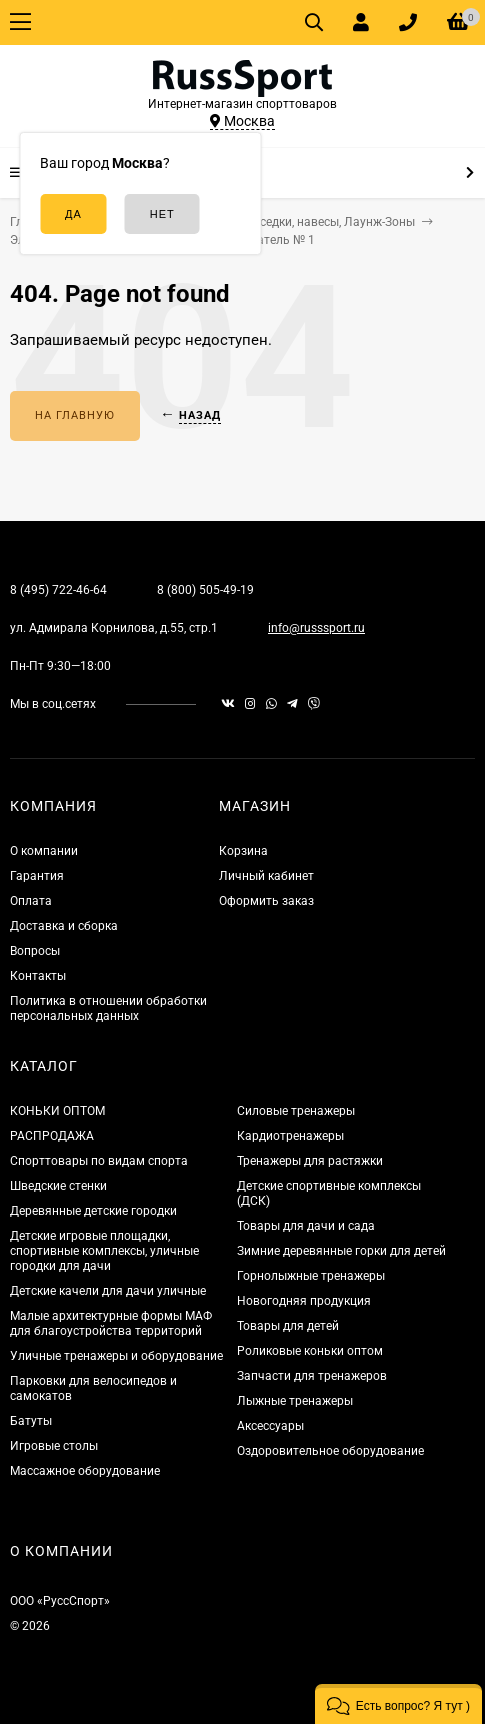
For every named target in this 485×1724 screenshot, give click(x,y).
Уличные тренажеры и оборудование (116, 1356)
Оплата (31, 901)
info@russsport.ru (316, 628)
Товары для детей (288, 1326)
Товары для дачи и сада (306, 1226)
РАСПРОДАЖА (52, 1136)
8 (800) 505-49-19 (205, 590)
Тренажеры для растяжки (310, 1161)
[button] (398, 1704)
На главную (75, 415)
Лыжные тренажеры (295, 1401)
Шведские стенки (58, 1186)
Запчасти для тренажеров (312, 1376)
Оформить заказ (266, 901)
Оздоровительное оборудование (330, 1451)
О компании (44, 851)
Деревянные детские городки (93, 1211)
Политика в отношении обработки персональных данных (108, 1008)
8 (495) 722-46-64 (58, 590)
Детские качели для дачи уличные (108, 1291)
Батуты (31, 1421)
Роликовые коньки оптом (310, 1351)
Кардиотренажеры (290, 1136)
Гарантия (37, 876)
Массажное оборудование (85, 1471)
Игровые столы (54, 1446)
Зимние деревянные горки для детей (341, 1251)
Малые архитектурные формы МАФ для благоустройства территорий (111, 1323)
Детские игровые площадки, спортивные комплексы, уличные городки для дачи (104, 1251)
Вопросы (35, 951)
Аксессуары (270, 1426)
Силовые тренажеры (296, 1111)
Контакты (38, 976)
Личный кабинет (266, 876)
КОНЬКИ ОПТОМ (57, 1111)
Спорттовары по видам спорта (99, 1161)
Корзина (243, 851)
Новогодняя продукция (304, 1301)
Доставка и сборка (64, 926)
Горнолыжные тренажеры (311, 1276)
